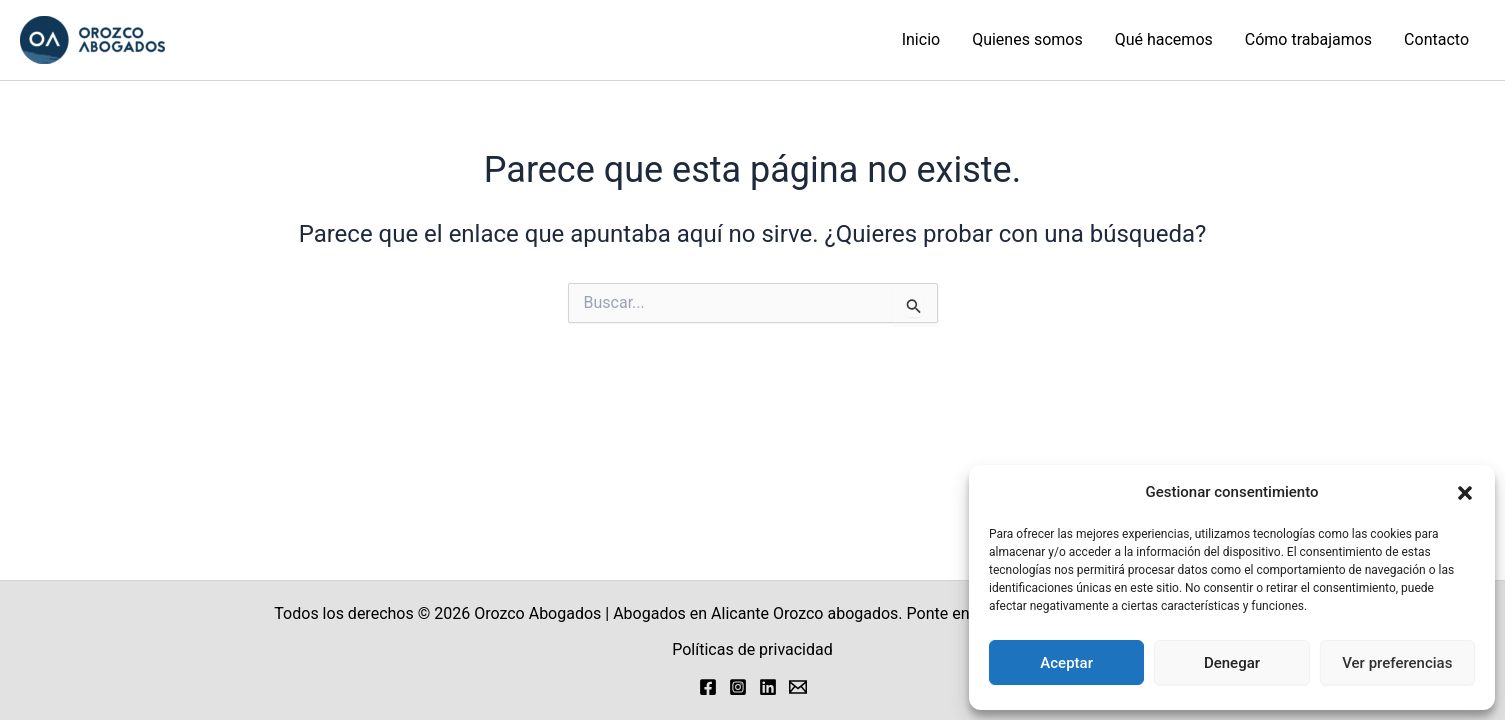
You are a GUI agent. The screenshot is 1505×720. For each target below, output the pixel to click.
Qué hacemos (1164, 39)
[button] (1465, 493)
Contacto (1436, 39)
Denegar (1232, 663)
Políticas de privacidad (752, 649)
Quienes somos (1027, 39)
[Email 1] (798, 687)
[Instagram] (738, 687)
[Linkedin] (768, 687)
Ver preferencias (1397, 663)
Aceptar (1066, 663)
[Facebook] (708, 687)
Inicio (921, 39)
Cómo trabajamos (1308, 39)
